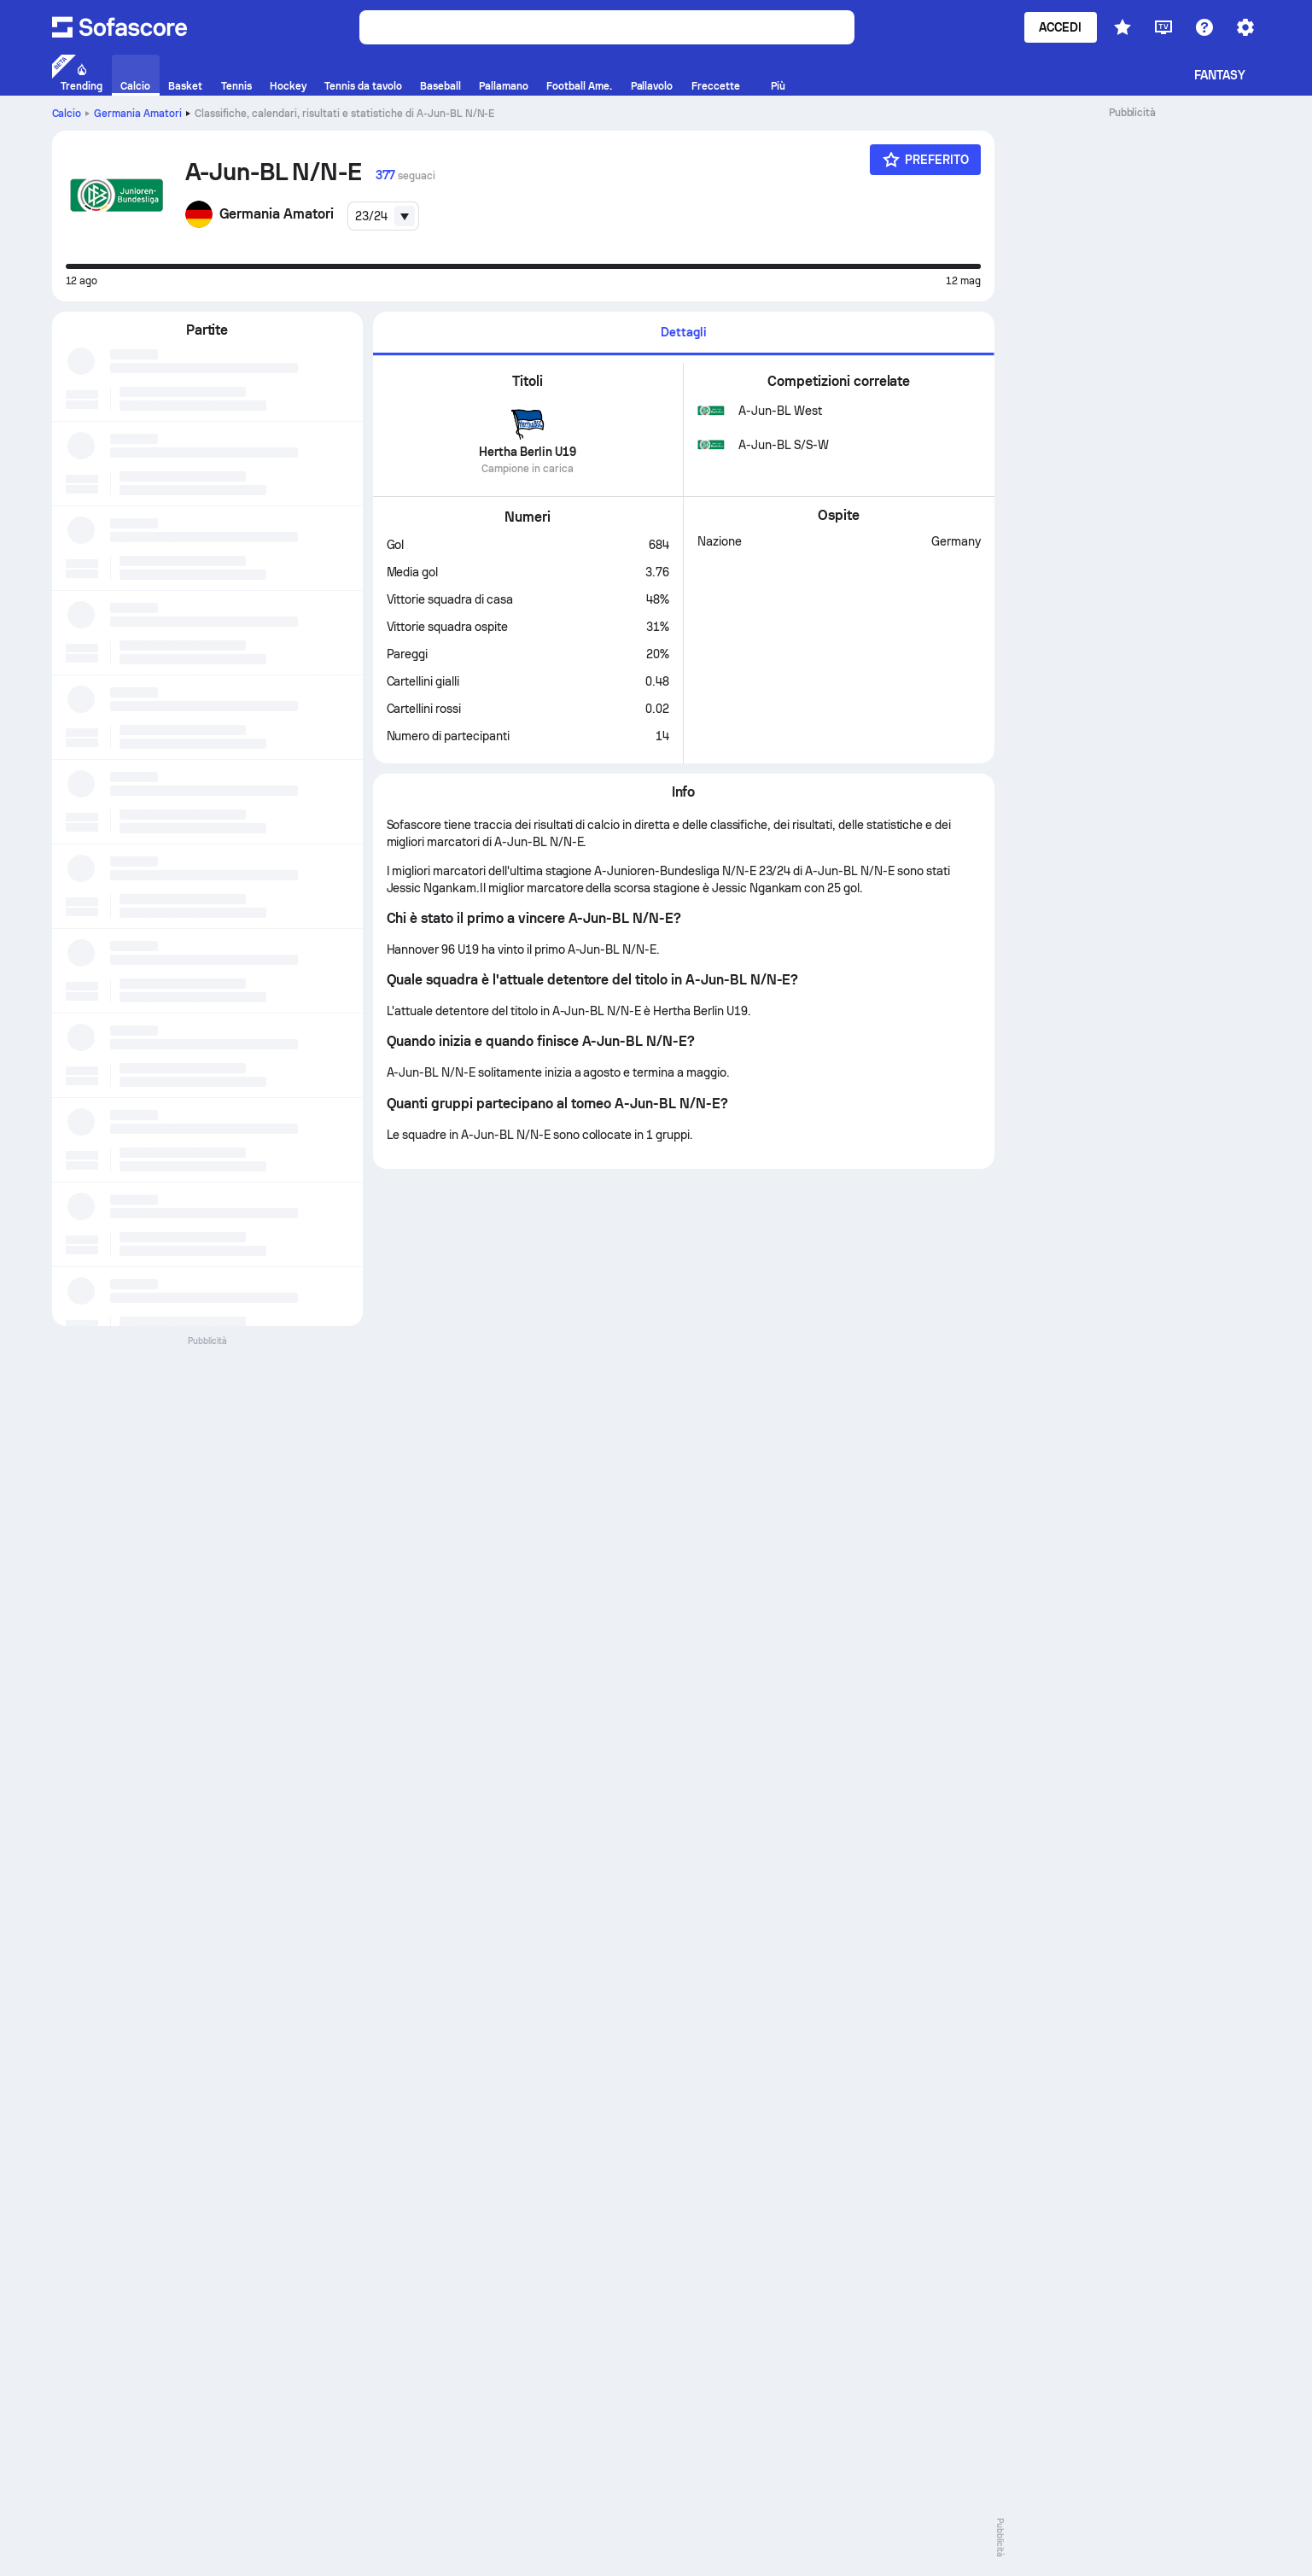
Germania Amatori (138, 114)
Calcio (67, 114)
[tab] (683, 333)
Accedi (1060, 27)
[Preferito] (925, 159)
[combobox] (383, 216)
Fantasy (1220, 75)
